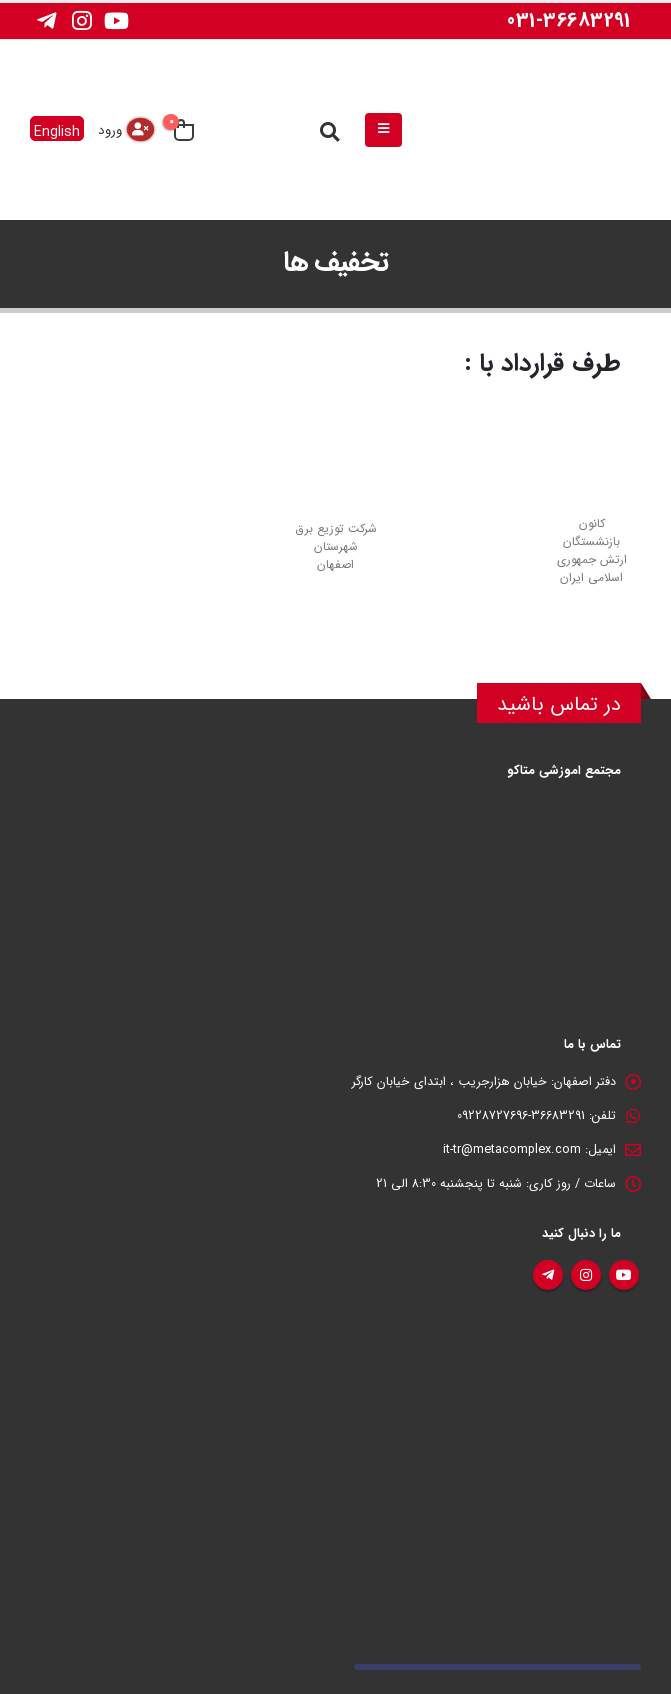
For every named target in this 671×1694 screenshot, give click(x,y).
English (57, 131)
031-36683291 (569, 20)
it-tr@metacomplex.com (512, 1150)
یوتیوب (624, 1275)
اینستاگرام (586, 1275)
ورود (110, 130)
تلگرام (548, 1275)
